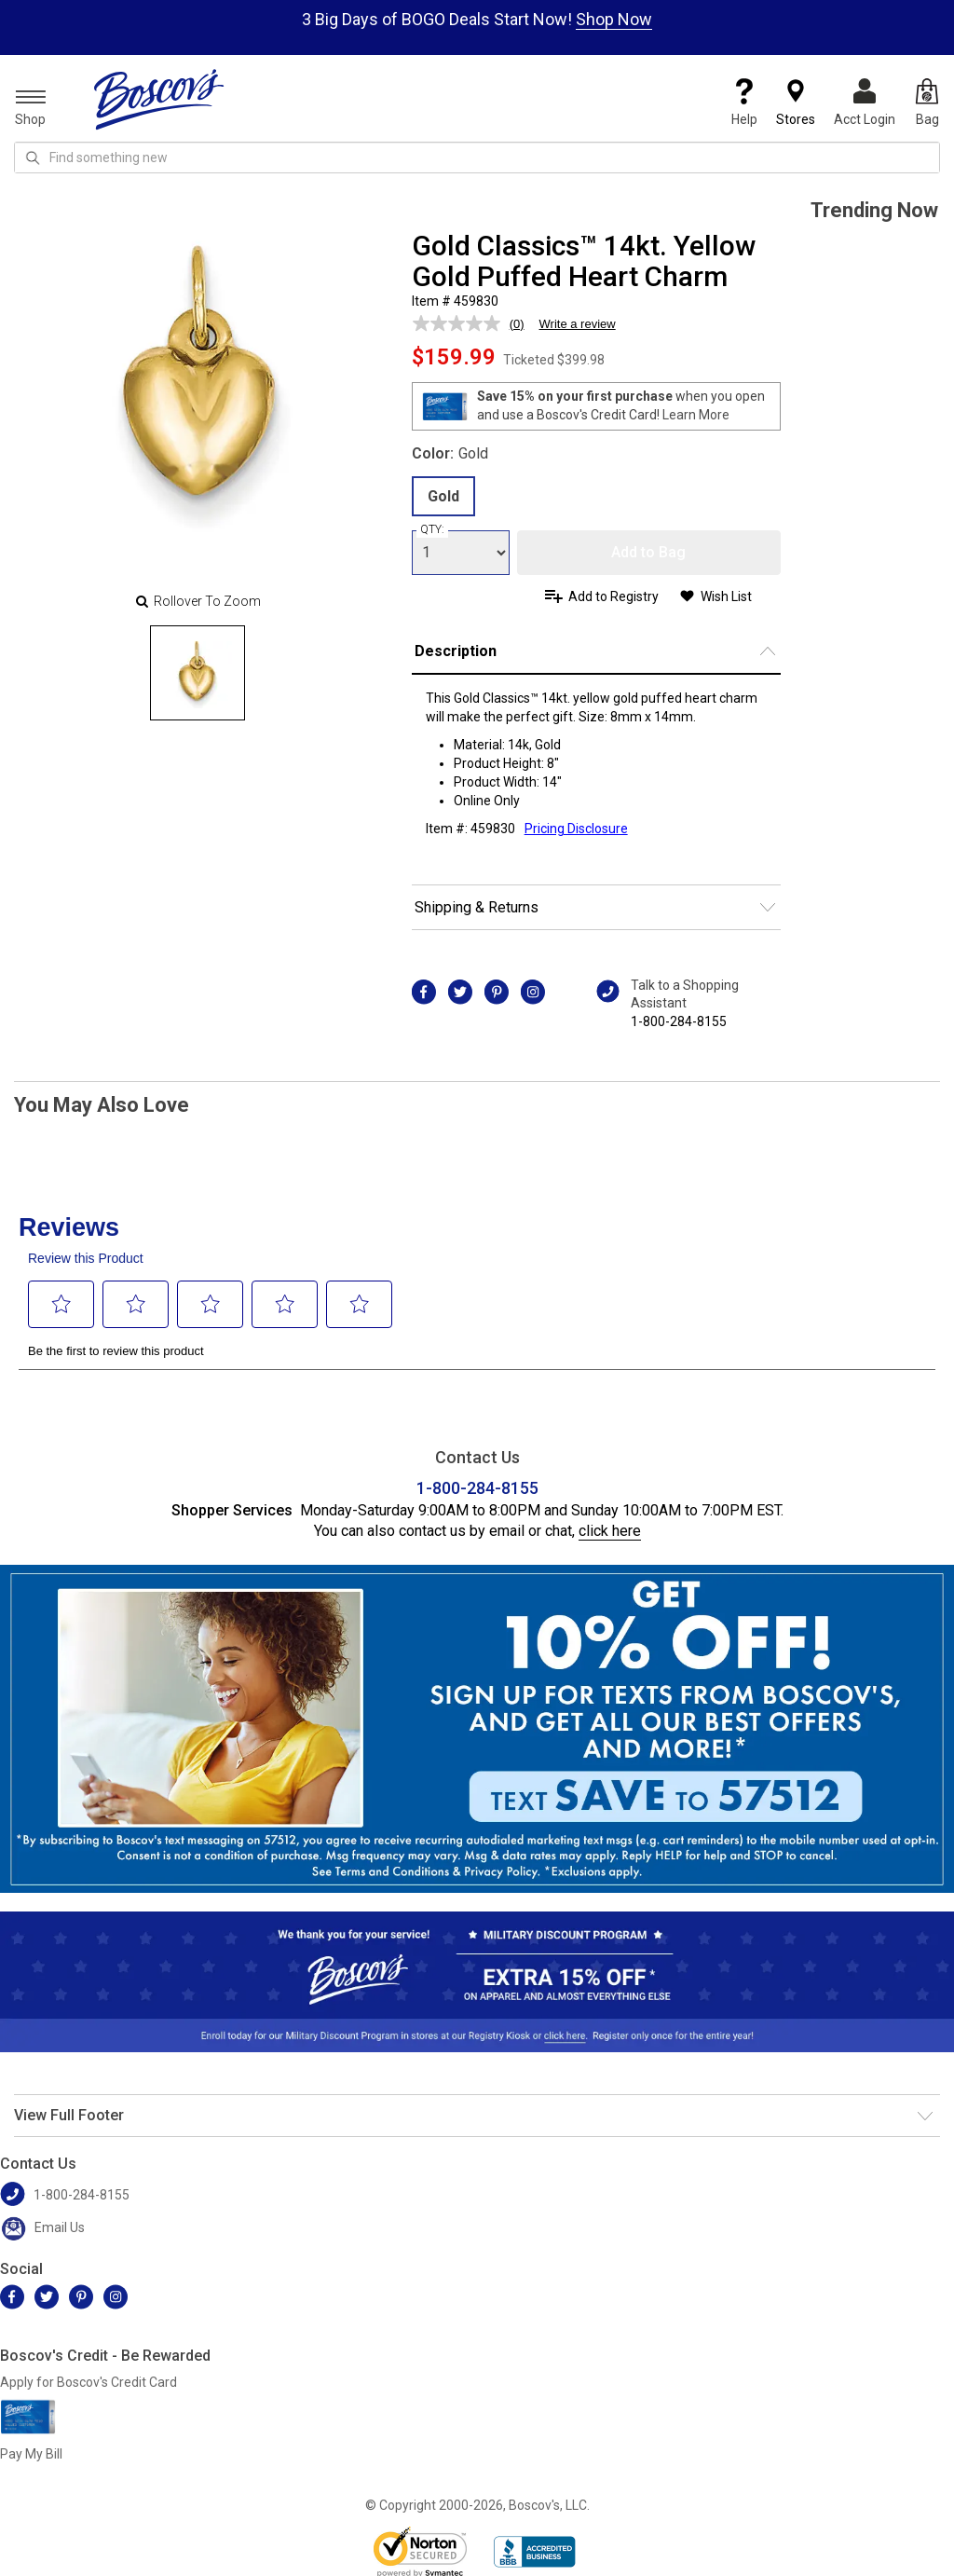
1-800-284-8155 (679, 1021)
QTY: (432, 529)
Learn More (695, 414)
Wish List (726, 596)
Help (744, 102)
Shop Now (614, 19)
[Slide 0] (197, 672)
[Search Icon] (32, 157)
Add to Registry (613, 596)
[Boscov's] (159, 98)
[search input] (477, 157)
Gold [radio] (443, 496)
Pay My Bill (31, 2453)
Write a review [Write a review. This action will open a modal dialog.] (577, 324)
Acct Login (864, 102)
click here (610, 1531)
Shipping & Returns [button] (476, 907)
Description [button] (456, 651)
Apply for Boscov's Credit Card (88, 2382)
